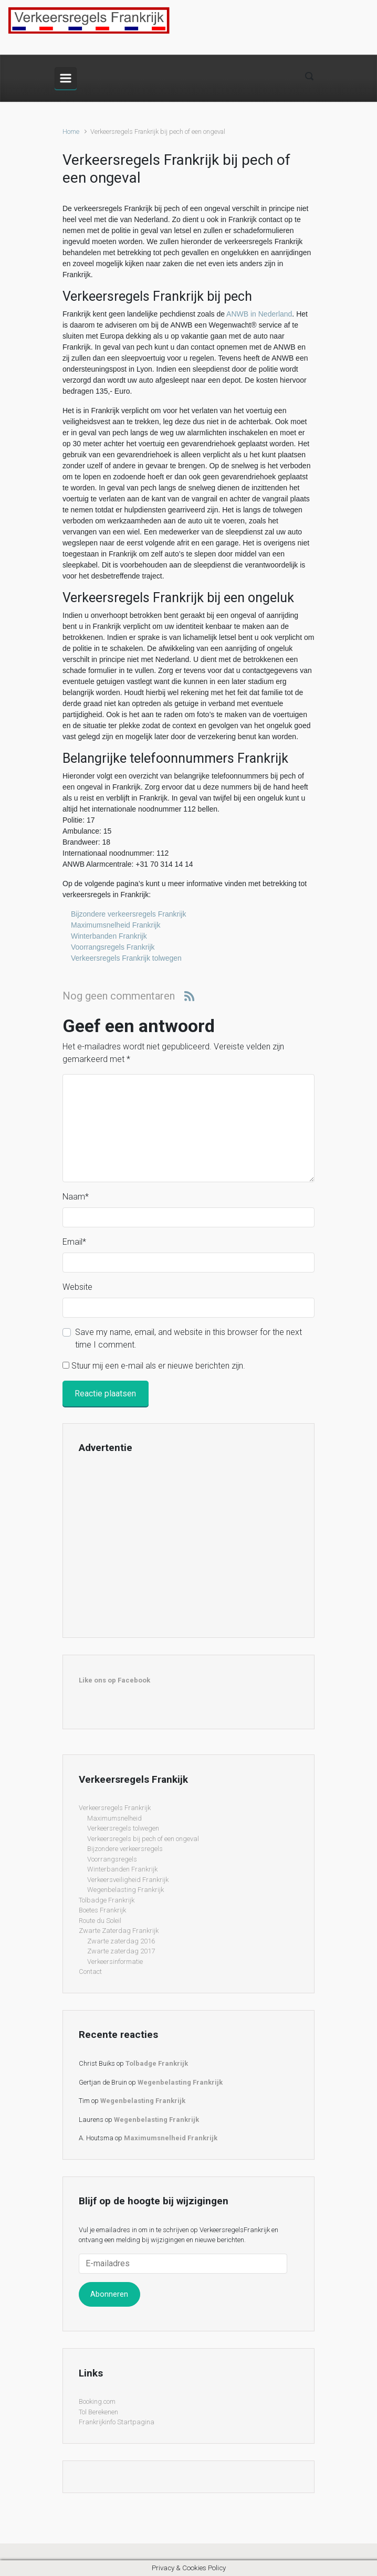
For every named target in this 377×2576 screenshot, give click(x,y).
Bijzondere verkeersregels (125, 1849)
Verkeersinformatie (115, 1961)
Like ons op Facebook (114, 1680)
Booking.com (97, 2401)
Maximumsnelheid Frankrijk (115, 925)
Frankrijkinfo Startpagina (116, 2422)
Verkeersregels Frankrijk (115, 1808)
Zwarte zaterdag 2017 (121, 1951)
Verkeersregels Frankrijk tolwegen (126, 958)
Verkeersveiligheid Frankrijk (128, 1880)
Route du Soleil (100, 1921)
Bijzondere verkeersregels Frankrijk (128, 914)
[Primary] (66, 78)
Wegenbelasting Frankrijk (125, 1890)
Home (70, 131)
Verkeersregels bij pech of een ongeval (143, 1839)
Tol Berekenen (98, 2412)
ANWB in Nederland (259, 314)
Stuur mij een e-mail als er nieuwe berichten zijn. (158, 1366)
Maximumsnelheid (114, 1818)
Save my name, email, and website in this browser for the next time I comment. (188, 1338)
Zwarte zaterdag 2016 (121, 1941)
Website (77, 1287)
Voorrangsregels (112, 1859)
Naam (75, 1197)
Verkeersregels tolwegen (123, 1828)
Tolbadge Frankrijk (106, 1900)
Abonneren (109, 2294)
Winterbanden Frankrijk (109, 936)
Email (74, 1242)
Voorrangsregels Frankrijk (113, 947)
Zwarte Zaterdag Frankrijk (119, 1930)
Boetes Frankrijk (102, 1910)
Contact (90, 1971)
